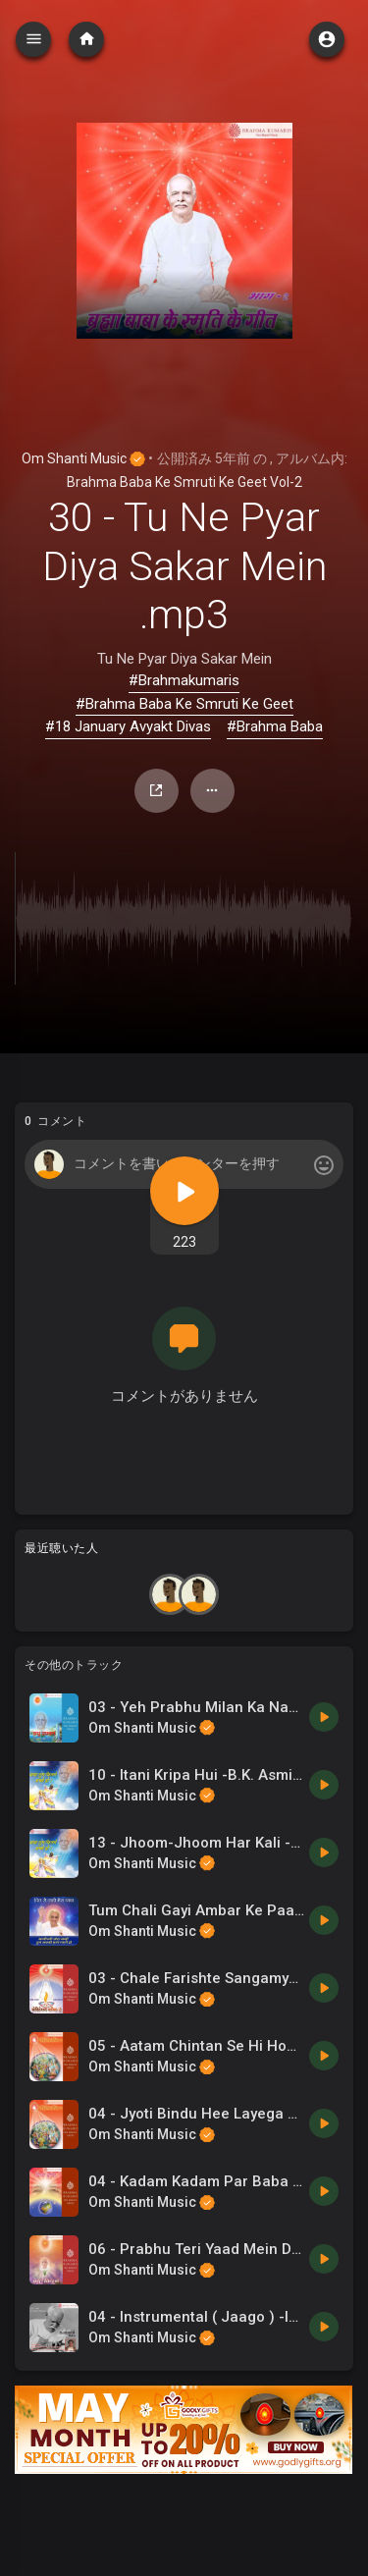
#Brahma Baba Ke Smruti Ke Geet (184, 704)
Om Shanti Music (83, 458)
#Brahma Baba (275, 726)
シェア (156, 790)
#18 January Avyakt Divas (128, 726)
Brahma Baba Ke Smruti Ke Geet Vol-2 (184, 482)
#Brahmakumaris (184, 680)
